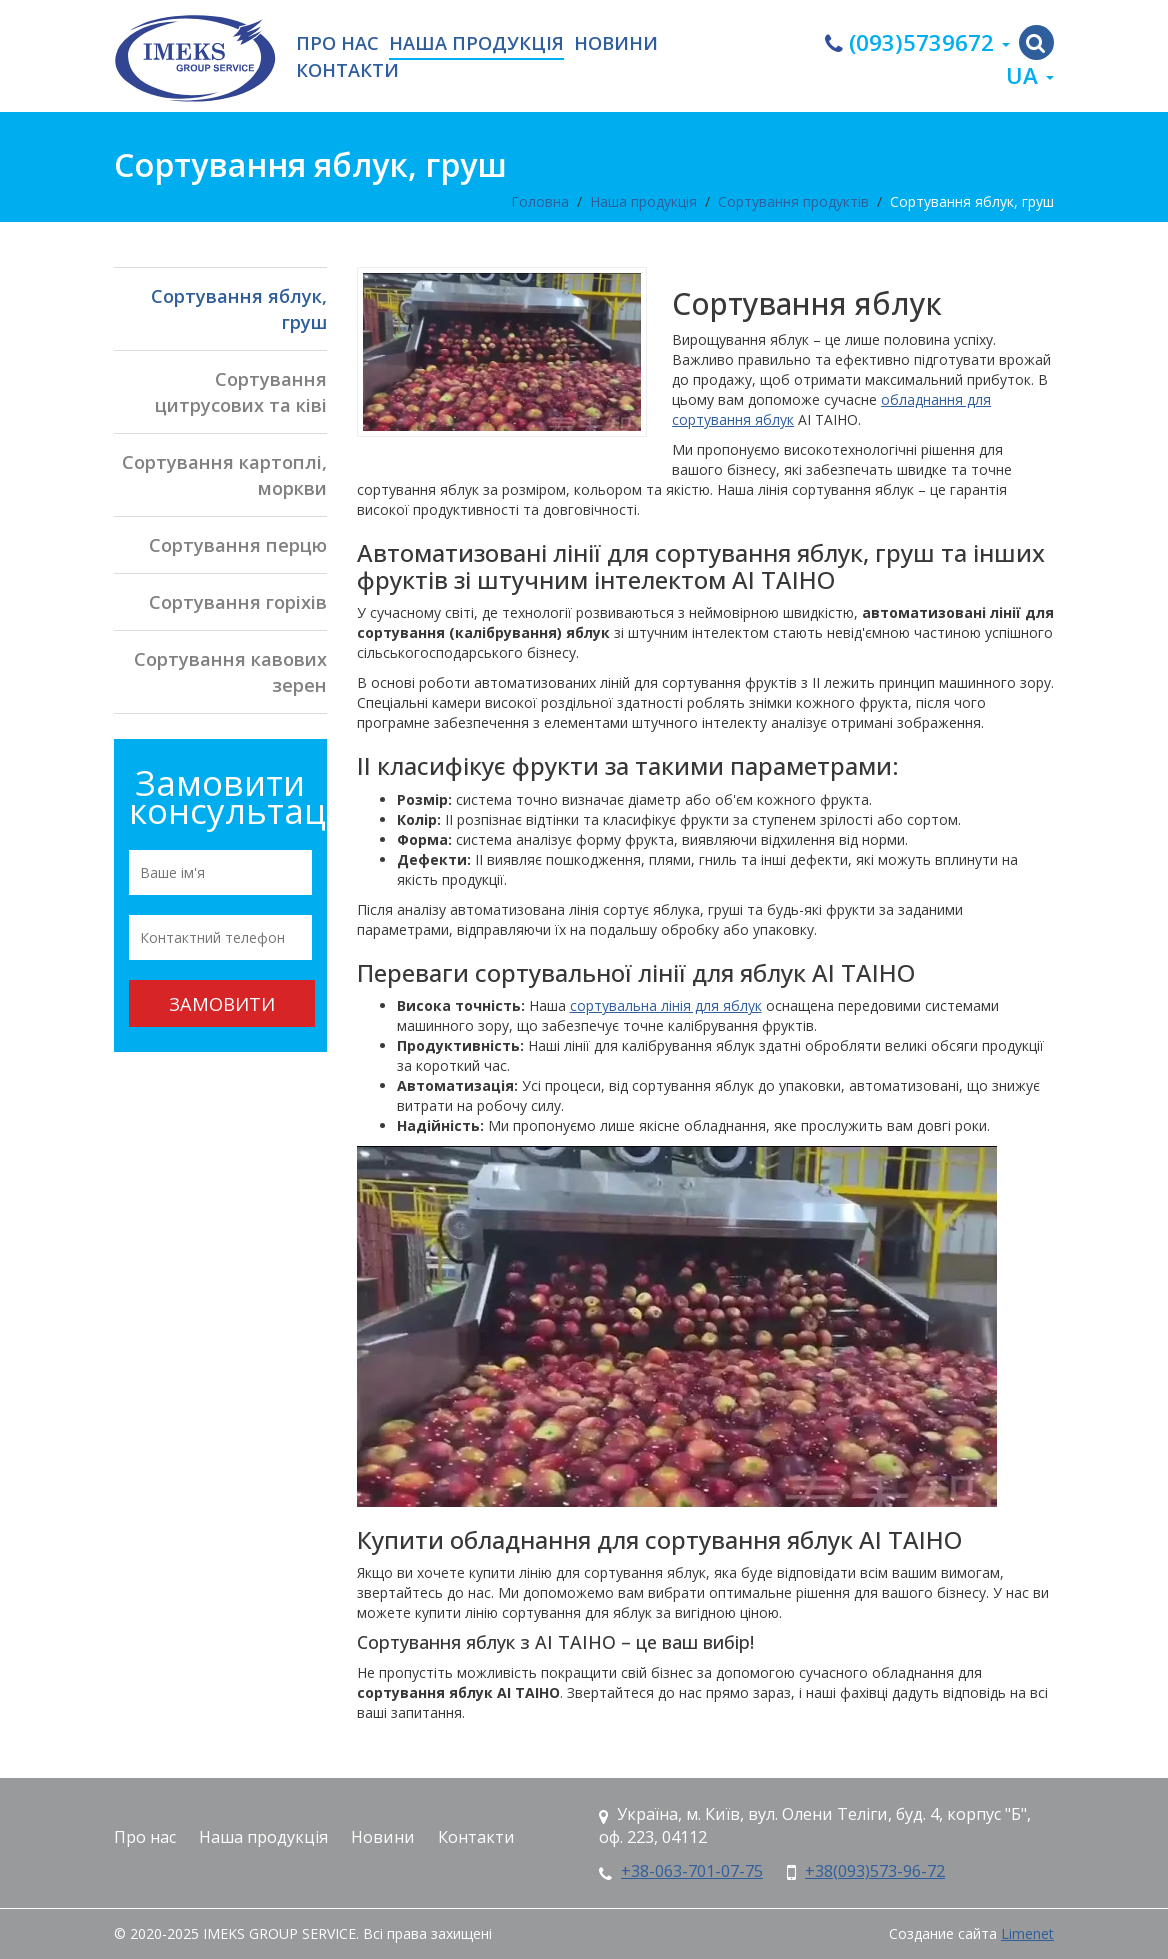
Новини (616, 44)
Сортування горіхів (238, 602)
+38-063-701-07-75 (692, 1871)
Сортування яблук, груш (972, 201)
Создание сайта (943, 1933)
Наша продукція (476, 44)
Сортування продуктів (793, 201)
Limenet (1027, 1933)
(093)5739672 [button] (917, 42)
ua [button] (1030, 75)
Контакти (347, 71)
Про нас (337, 44)
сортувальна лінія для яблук (666, 1005)
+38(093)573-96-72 (875, 1871)
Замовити (222, 1004)
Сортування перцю (238, 545)
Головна (540, 201)
